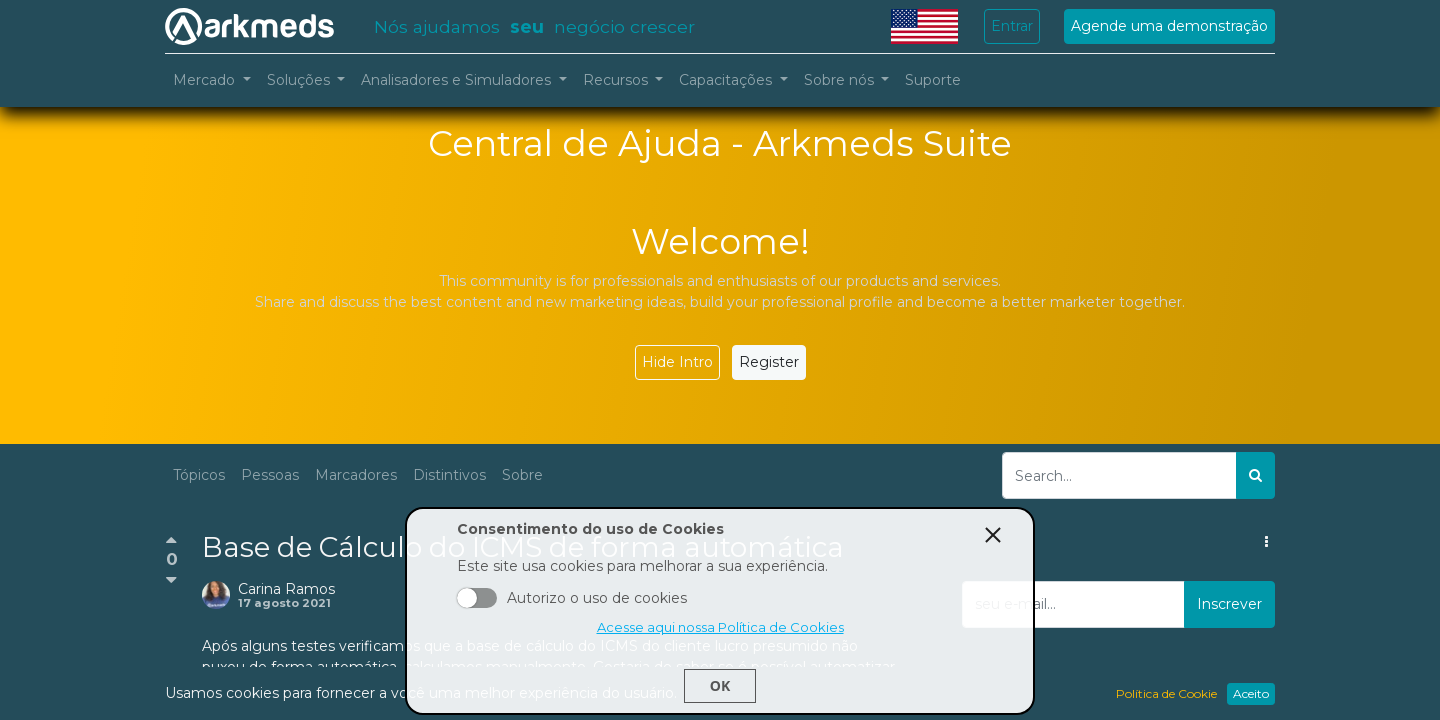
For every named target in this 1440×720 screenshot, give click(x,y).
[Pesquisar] (1255, 475)
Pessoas (270, 475)
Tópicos (199, 475)
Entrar (1012, 26)
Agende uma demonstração (1169, 26)
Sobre (522, 475)
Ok (720, 685)
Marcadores (356, 475)
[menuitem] (933, 80)
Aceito (477, 598)
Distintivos (449, 475)
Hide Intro (677, 362)
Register (769, 362)
